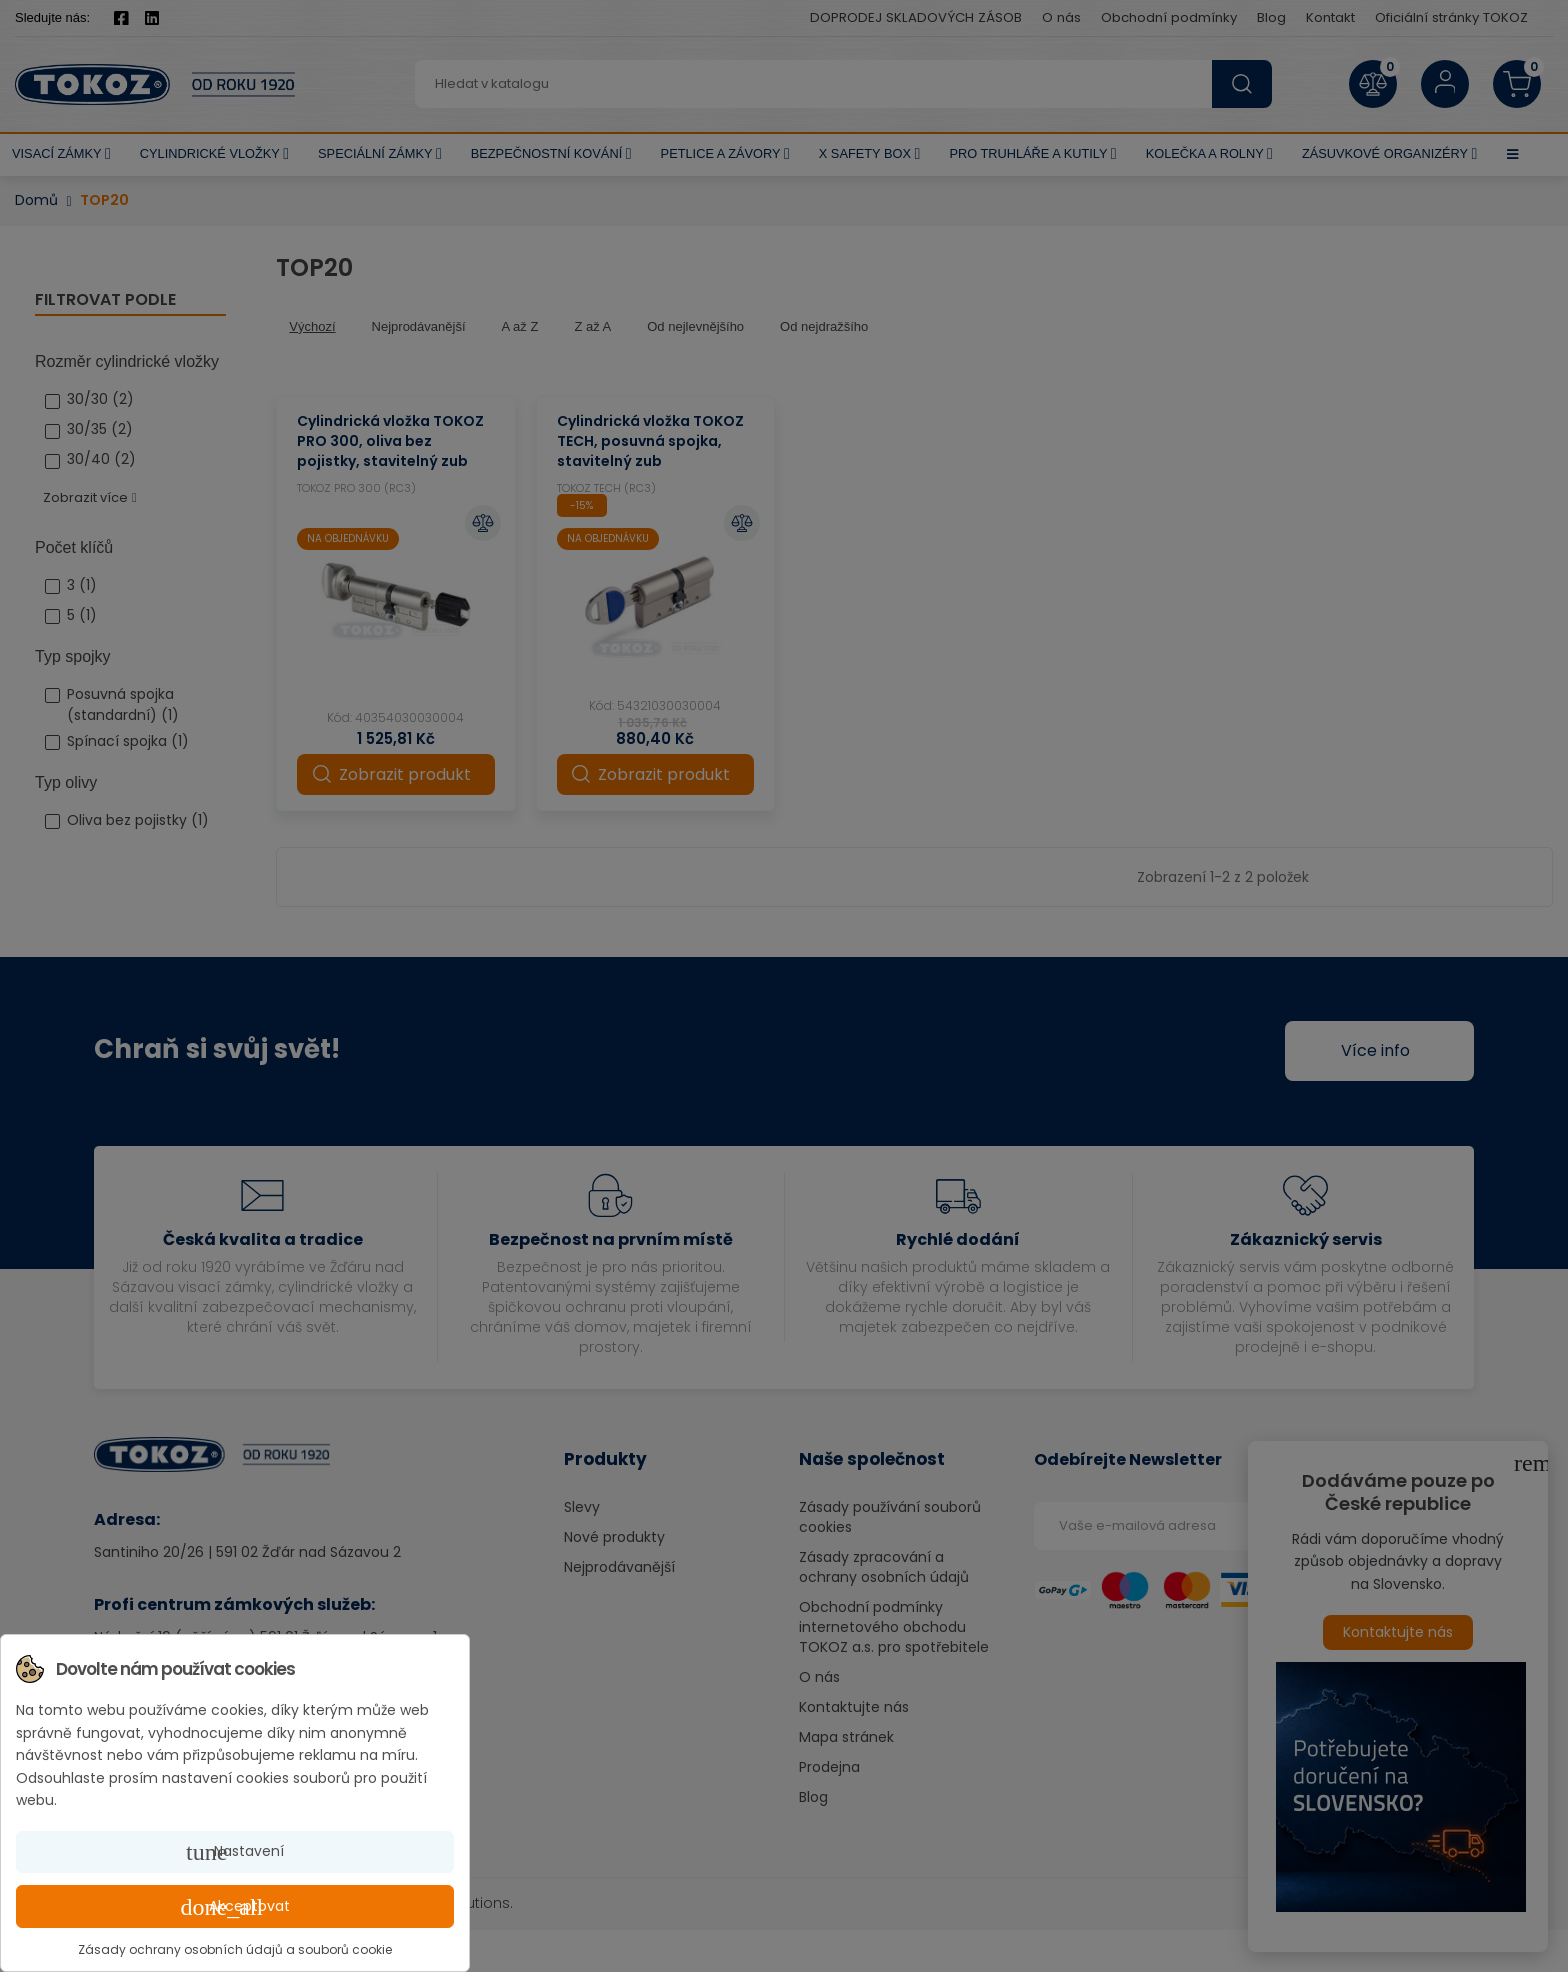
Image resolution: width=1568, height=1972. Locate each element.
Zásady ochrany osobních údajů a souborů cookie (235, 1949)
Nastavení (235, 1852)
